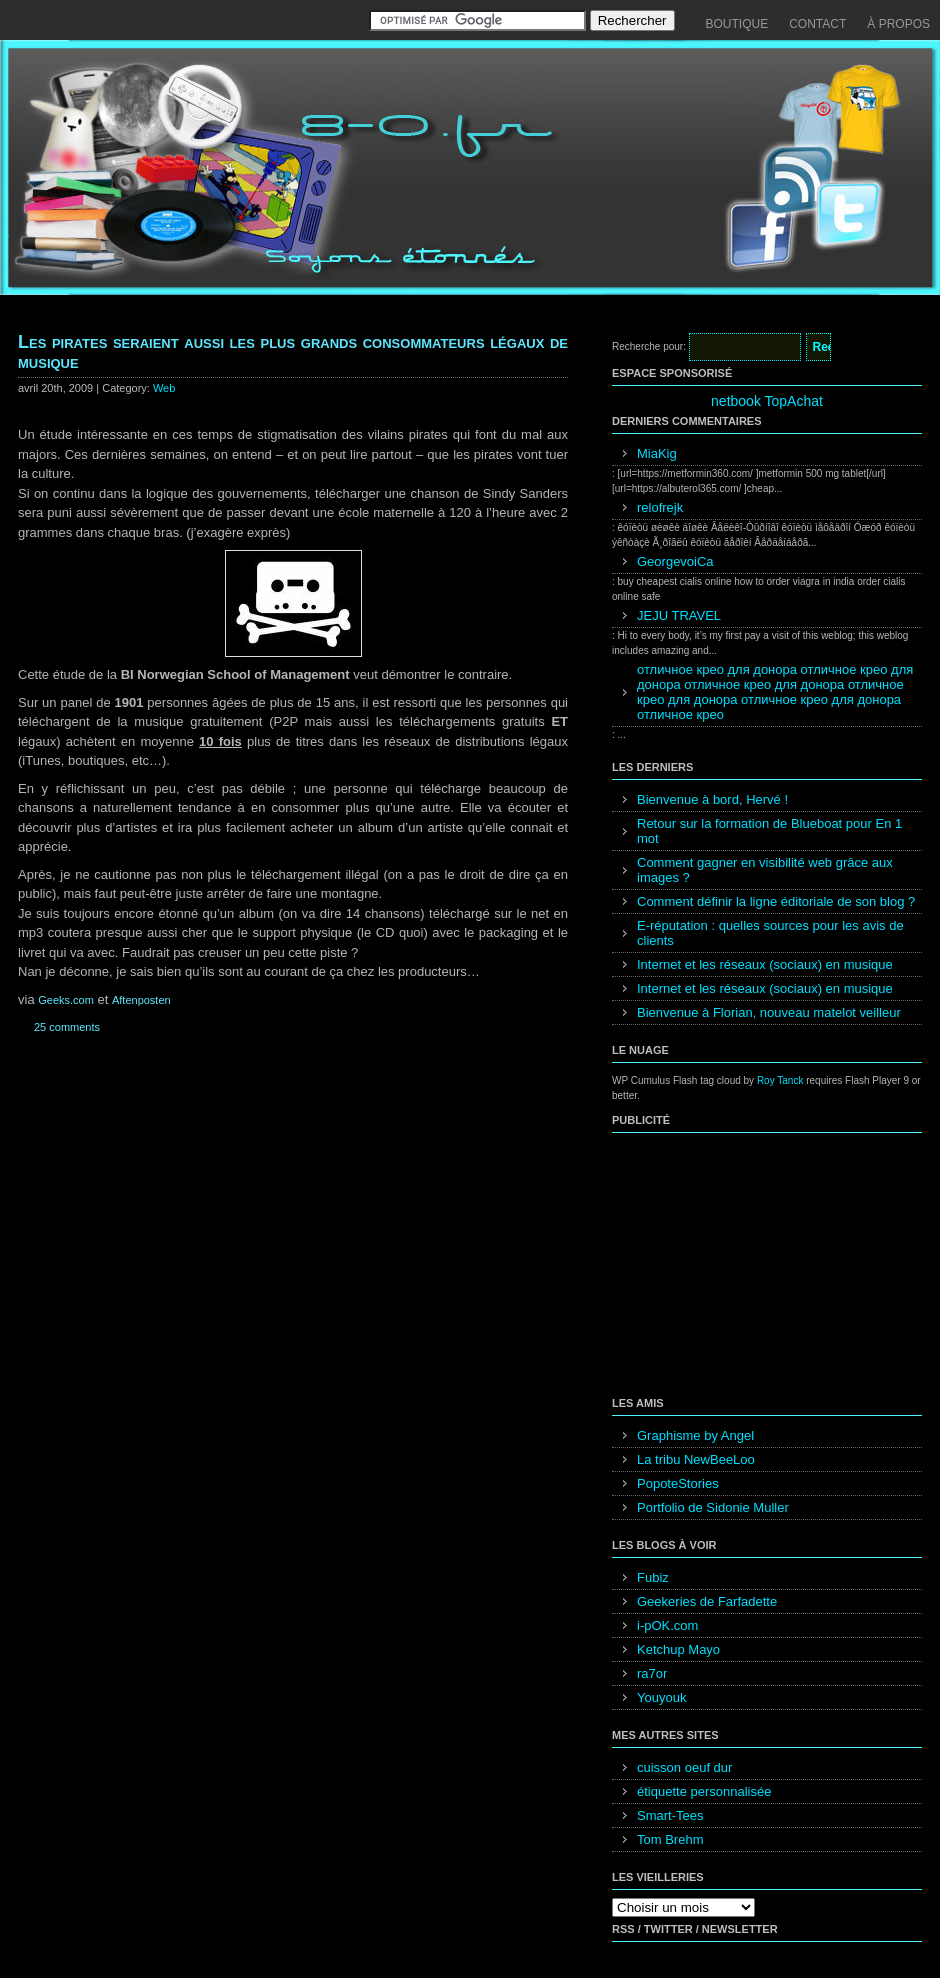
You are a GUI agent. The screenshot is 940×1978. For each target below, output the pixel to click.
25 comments (67, 1027)
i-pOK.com (667, 1625)
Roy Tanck (780, 1080)
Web (164, 388)
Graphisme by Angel (695, 1435)
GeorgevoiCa (675, 561)
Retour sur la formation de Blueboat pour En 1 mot (769, 831)
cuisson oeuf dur (684, 1767)
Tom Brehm (670, 1839)
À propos (898, 24)
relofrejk (660, 507)
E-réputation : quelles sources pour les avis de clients (770, 933)
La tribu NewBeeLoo (696, 1459)
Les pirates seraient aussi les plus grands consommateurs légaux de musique (293, 352)
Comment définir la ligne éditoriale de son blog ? (776, 901)
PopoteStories (678, 1483)
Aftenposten (141, 1000)
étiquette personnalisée (704, 1791)
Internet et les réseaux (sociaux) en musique (765, 964)
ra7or (652, 1673)
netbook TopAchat (767, 401)
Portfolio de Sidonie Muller (713, 1507)
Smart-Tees (670, 1815)
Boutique (737, 24)
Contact (817, 24)
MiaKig (657, 453)
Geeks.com (66, 1000)
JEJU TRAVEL (679, 615)
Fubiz (653, 1577)
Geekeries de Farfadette (707, 1601)
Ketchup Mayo (678, 1649)
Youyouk (661, 1697)
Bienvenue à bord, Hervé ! (712, 799)
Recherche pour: (649, 346)
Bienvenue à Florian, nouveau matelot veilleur (769, 1012)
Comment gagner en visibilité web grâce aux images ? (765, 870)
